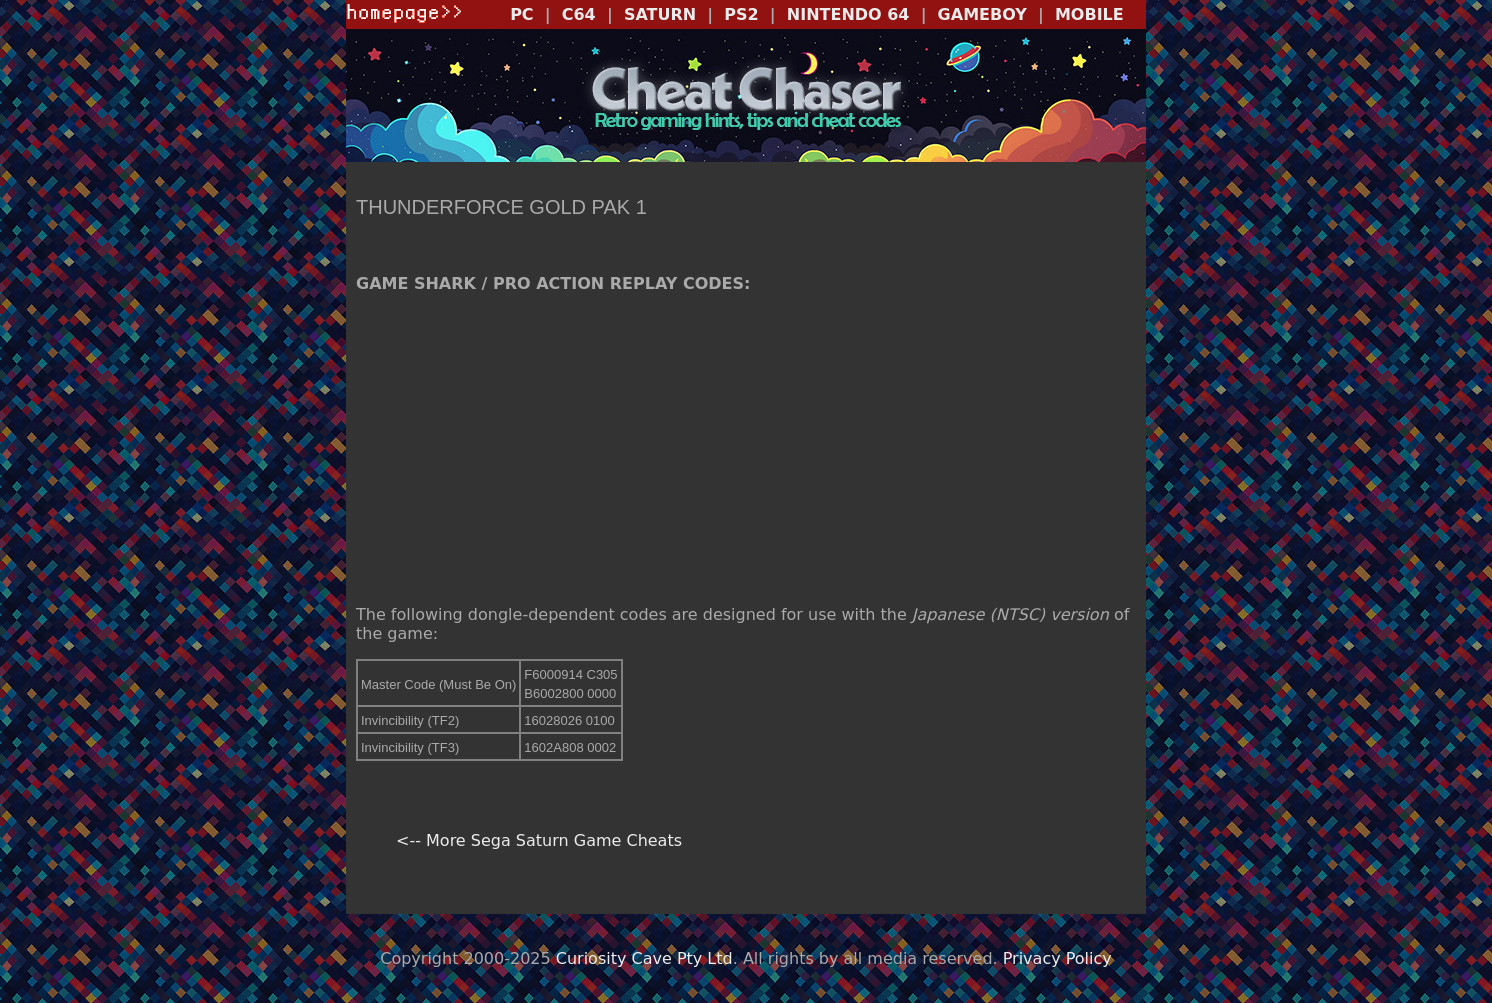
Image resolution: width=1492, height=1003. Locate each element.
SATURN (660, 14)
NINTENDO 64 (848, 14)
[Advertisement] (746, 449)
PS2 (741, 14)
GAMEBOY (982, 14)
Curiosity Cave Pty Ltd (644, 958)
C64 (579, 14)
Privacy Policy (1057, 958)
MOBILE (1089, 14)
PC (521, 14)
